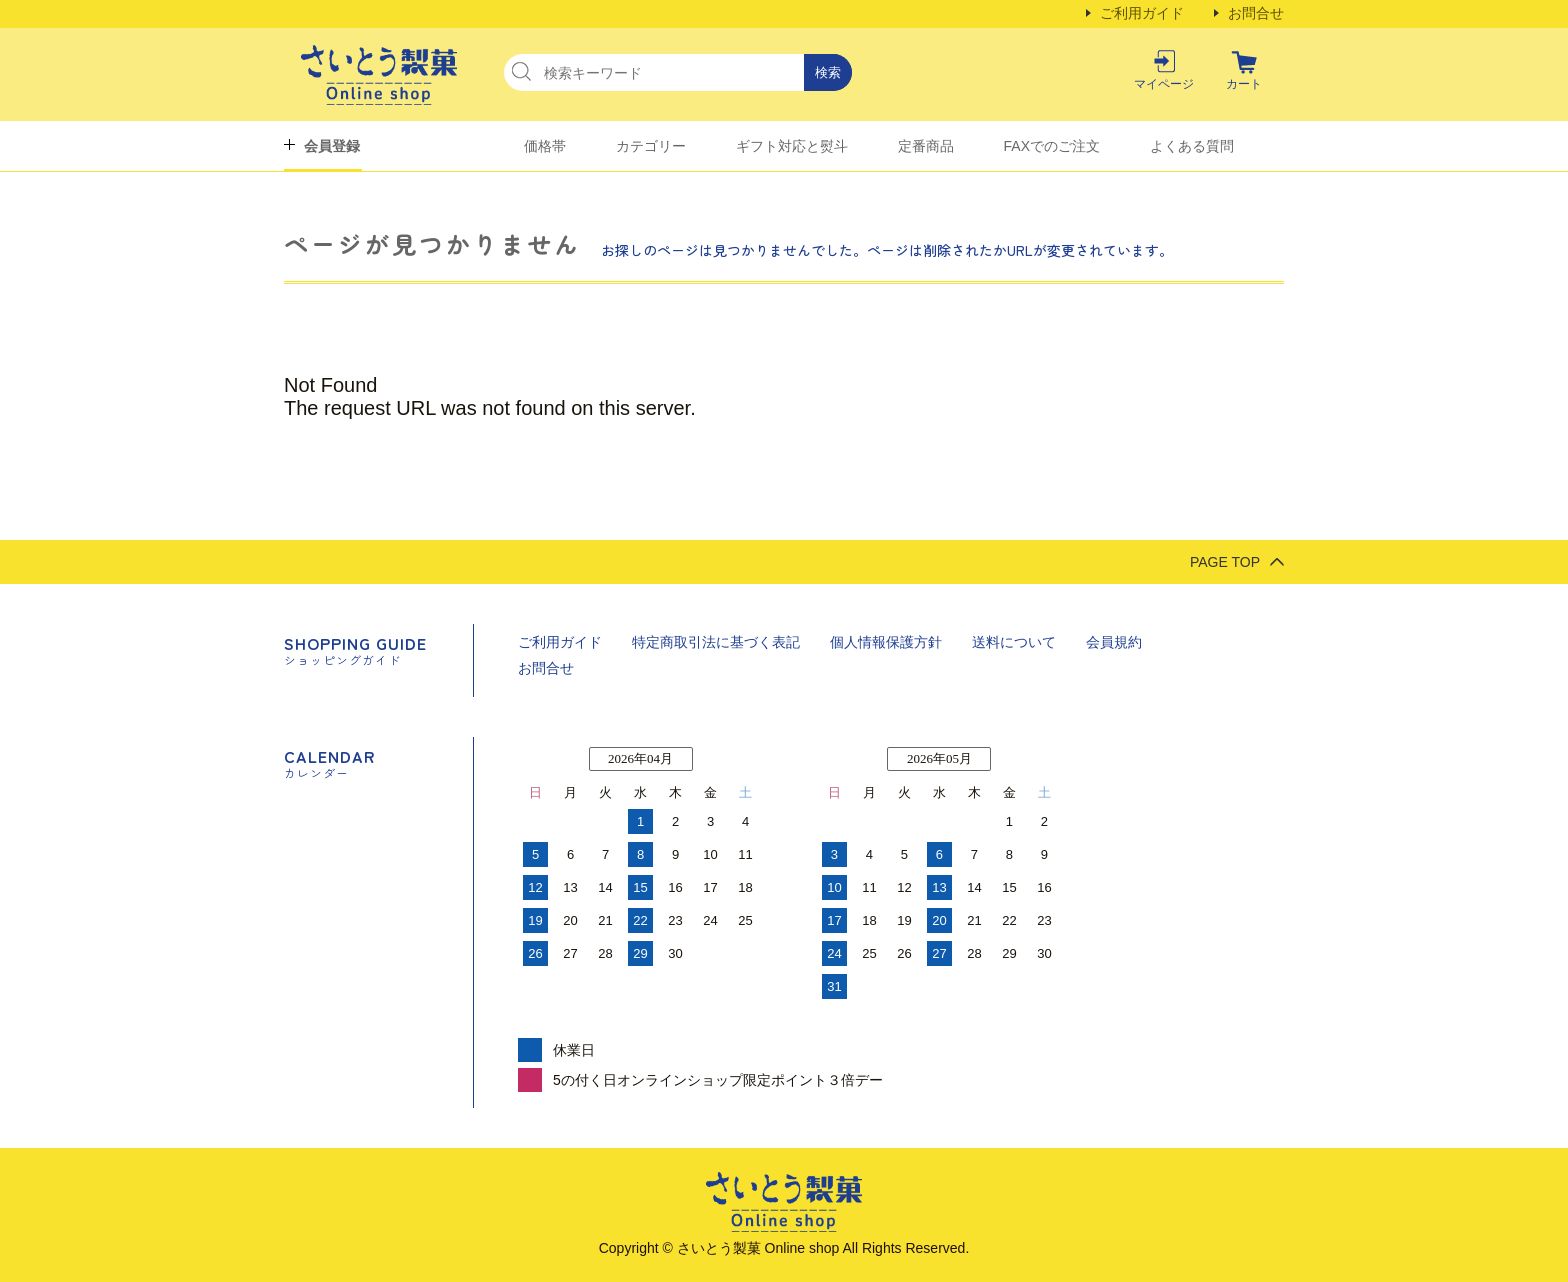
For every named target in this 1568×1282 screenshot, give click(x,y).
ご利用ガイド (1142, 13)
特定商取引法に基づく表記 (716, 642)
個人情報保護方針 (886, 642)
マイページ (1164, 84)
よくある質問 (1192, 146)
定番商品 (926, 146)
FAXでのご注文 (1052, 146)
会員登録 (332, 146)
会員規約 (1114, 642)
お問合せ (1256, 13)
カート (1244, 84)
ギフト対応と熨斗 (792, 146)
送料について (1014, 642)
